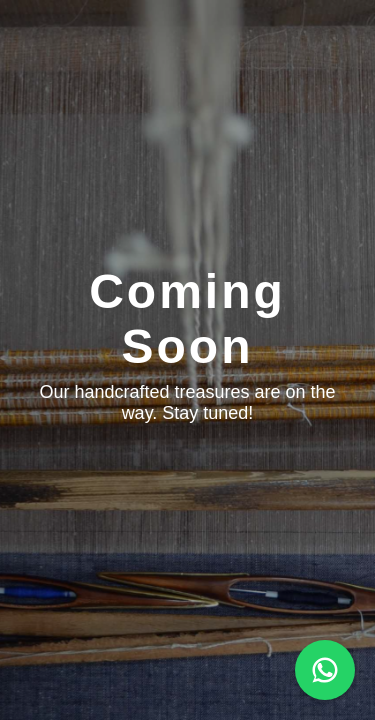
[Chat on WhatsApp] (325, 670)
